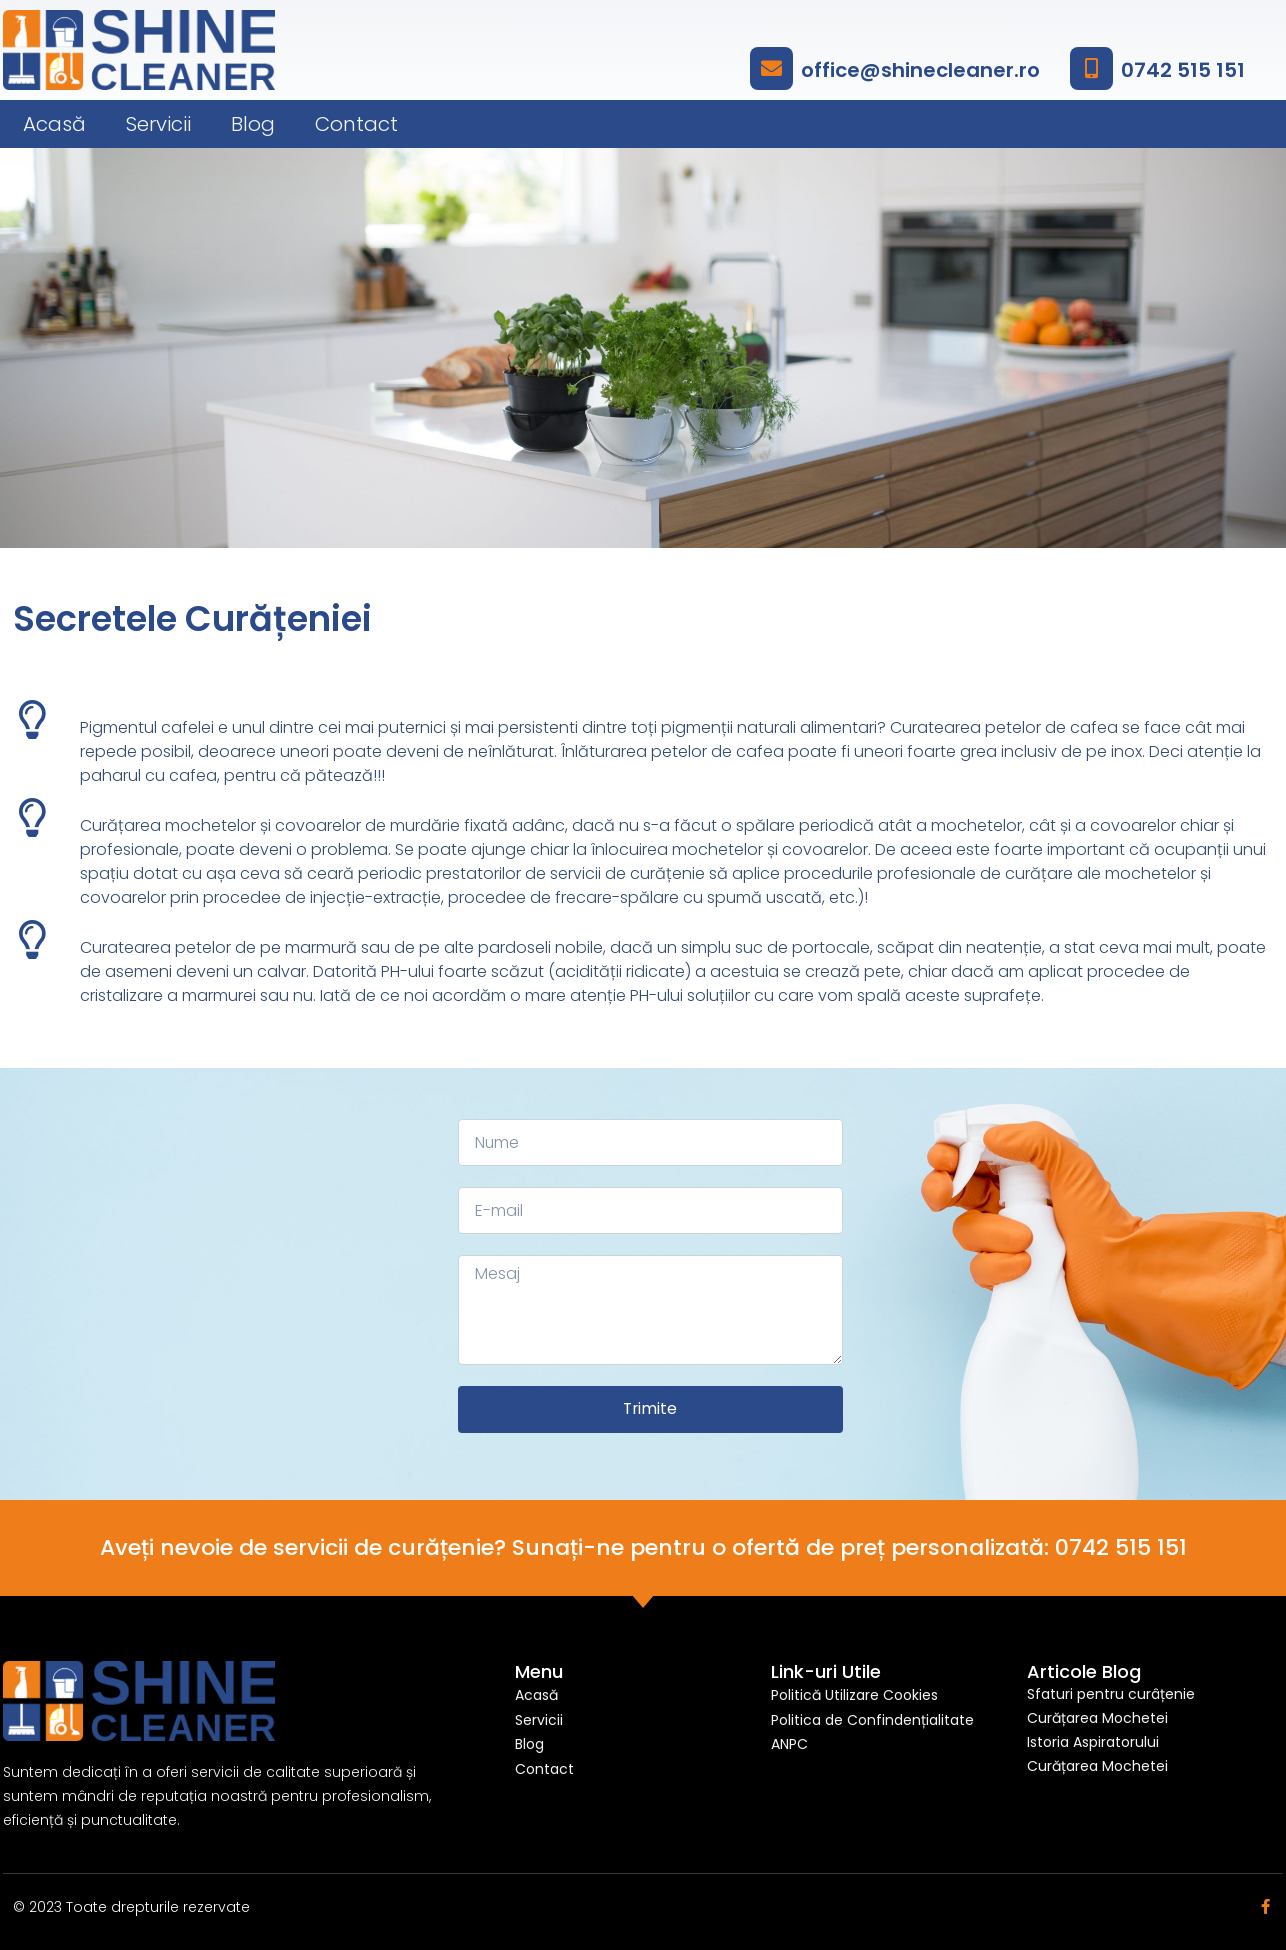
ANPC (789, 1744)
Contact (356, 124)
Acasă (54, 124)
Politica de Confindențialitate (872, 1720)
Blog (253, 124)
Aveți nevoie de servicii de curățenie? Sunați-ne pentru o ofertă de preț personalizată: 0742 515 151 (643, 1547)
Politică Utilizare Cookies (854, 1695)
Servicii (158, 124)
